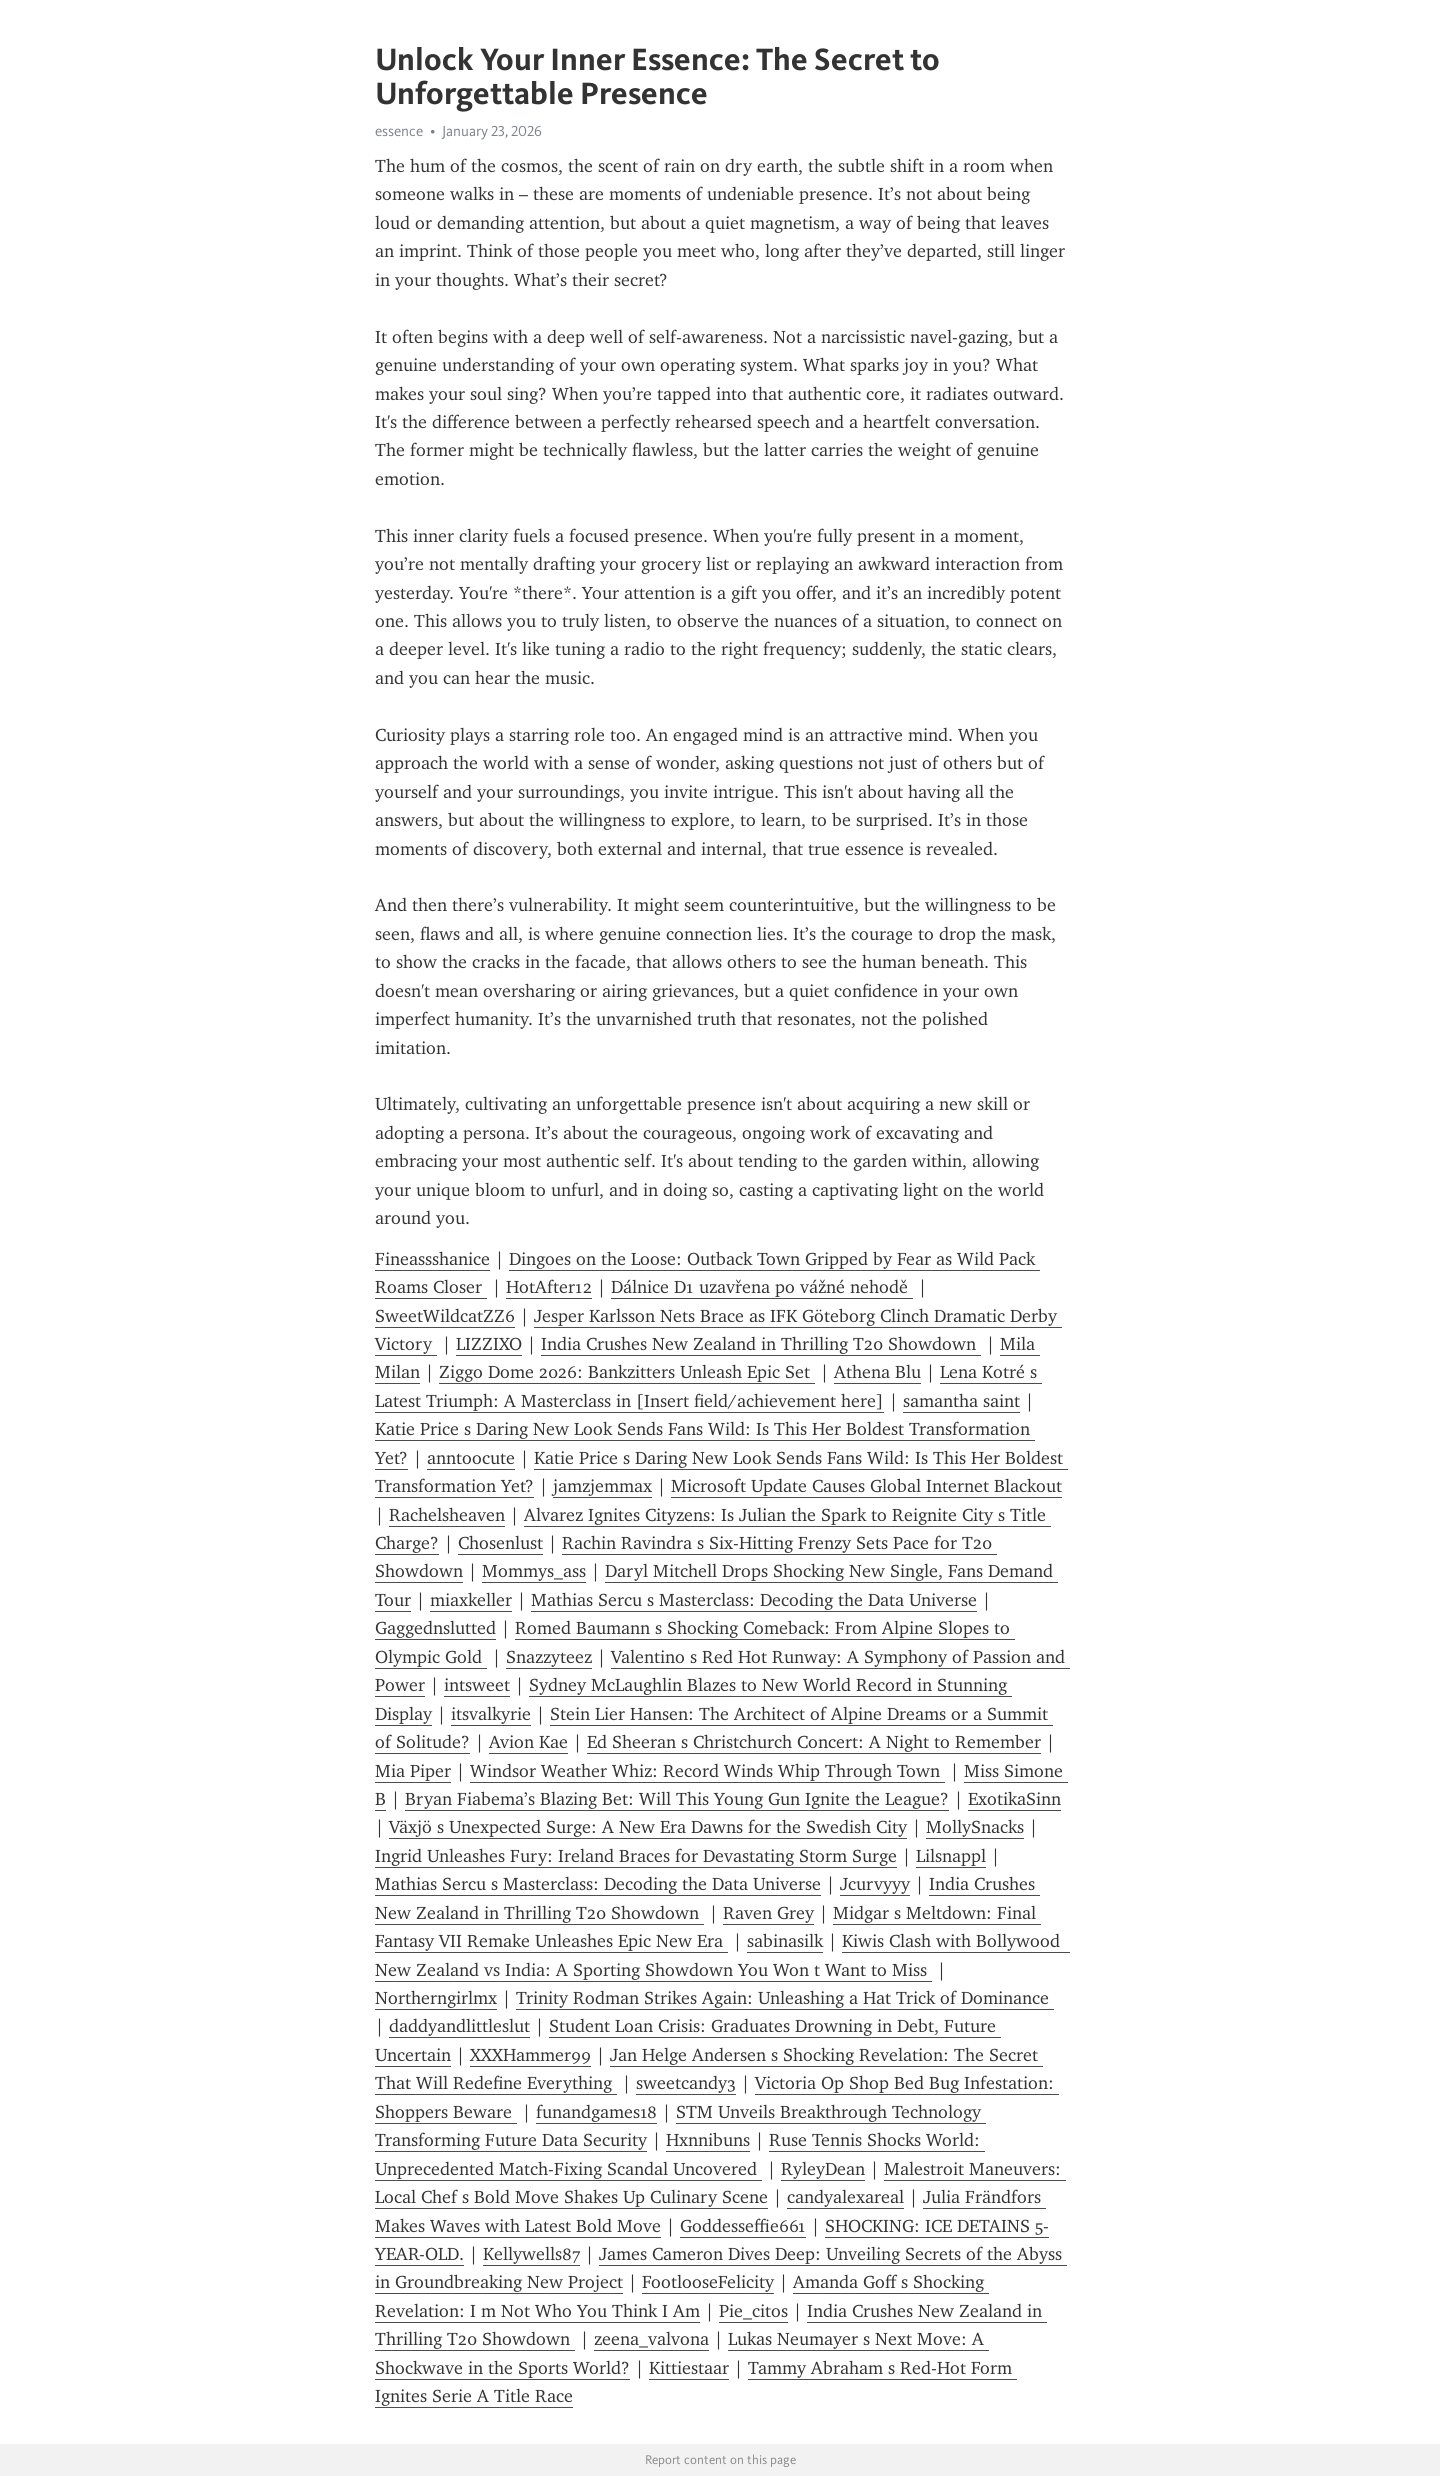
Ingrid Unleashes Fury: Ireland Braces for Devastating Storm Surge (636, 1856)
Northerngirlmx (436, 1998)
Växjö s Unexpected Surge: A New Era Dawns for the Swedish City (648, 1827)
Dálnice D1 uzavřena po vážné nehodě (762, 1287)
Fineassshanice (432, 1259)
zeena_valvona (651, 2339)
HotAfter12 (549, 1287)
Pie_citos (753, 2311)
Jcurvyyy (875, 1884)
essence (399, 131)
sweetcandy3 (686, 2083)
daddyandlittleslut (459, 2026)
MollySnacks (975, 1827)
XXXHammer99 (530, 2055)
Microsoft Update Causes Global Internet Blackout (866, 1486)
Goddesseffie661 (743, 2226)
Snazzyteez (549, 1657)
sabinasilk (785, 1941)
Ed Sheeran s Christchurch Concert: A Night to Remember (814, 1742)
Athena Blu (877, 1372)
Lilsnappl (951, 1856)
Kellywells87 (531, 2254)
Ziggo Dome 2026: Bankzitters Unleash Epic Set (627, 1372)
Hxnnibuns (708, 2140)
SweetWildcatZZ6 (445, 1316)
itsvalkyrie (491, 1714)
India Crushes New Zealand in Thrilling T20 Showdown (761, 1344)
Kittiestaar (689, 2368)
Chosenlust (500, 1543)
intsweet (477, 1685)
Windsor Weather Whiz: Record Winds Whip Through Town (707, 1771)
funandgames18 (596, 2112)
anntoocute (471, 1458)
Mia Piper (413, 1771)
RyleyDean (823, 2169)
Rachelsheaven (447, 1515)
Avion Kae (528, 1742)
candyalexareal (845, 2197)
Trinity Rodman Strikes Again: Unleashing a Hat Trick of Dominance (785, 1998)
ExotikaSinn (1014, 1799)
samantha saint (961, 1401)
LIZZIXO (489, 1344)
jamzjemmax (602, 1486)
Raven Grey (768, 1913)
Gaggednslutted (435, 1628)
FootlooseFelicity (708, 2282)
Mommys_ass (534, 1571)
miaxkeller (471, 1600)
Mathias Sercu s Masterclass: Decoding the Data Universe (754, 1600)
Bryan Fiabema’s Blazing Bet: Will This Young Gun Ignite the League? (677, 1799)
